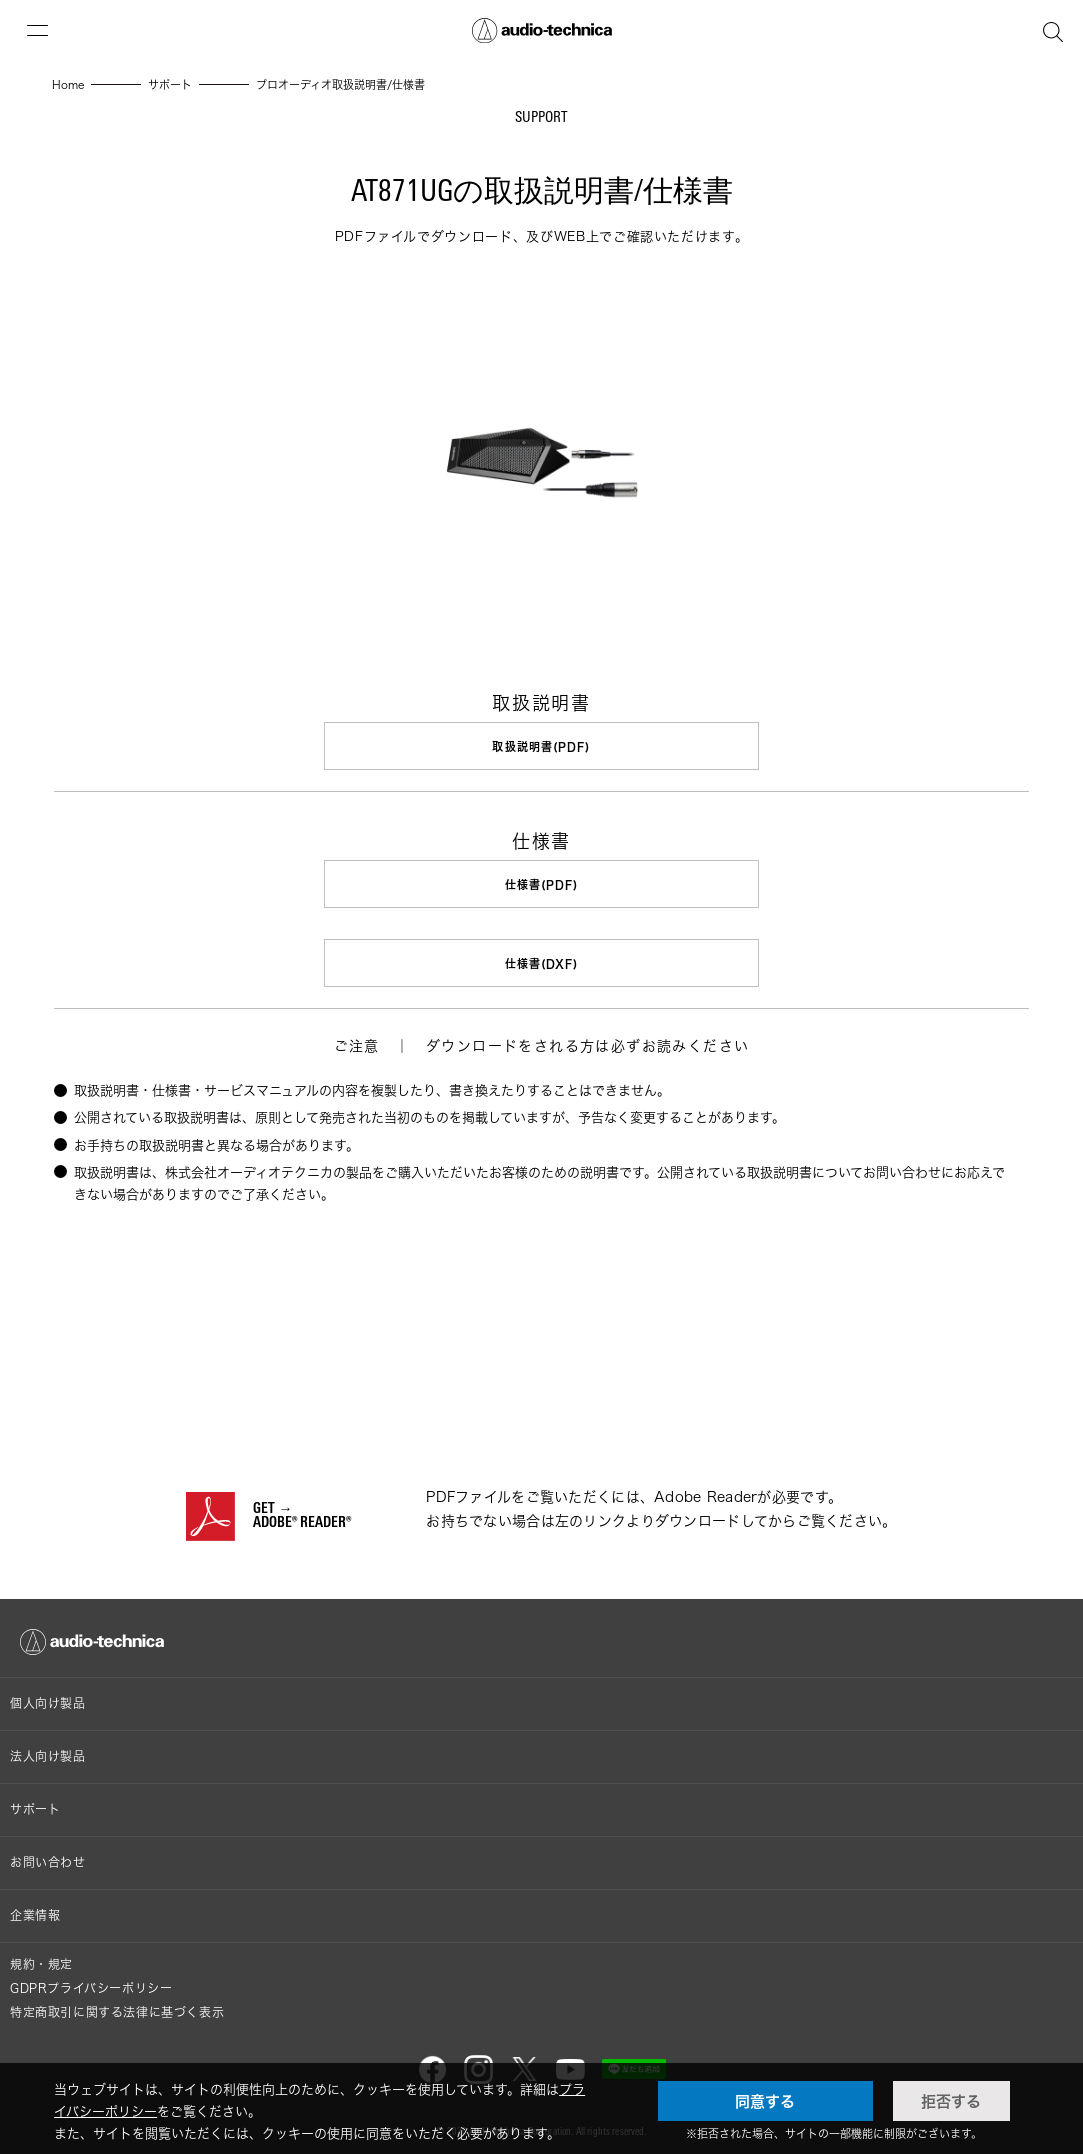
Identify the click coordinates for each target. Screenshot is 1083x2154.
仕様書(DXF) (542, 961)
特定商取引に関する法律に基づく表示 (117, 2008)
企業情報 (35, 1911)
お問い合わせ (48, 1858)
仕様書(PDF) (542, 883)
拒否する (951, 2101)
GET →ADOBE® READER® (302, 1513)
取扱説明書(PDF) (542, 746)
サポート (35, 1805)
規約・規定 (41, 1960)
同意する (765, 2101)
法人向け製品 (48, 1752)
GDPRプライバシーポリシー (91, 1984)
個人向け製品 (48, 1699)
